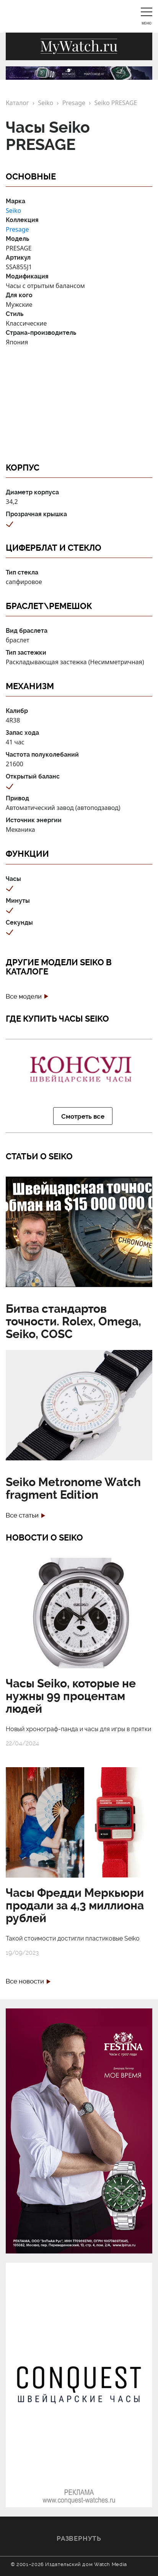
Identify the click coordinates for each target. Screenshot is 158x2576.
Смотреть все (82, 1116)
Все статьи (22, 1515)
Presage (74, 103)
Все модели (24, 996)
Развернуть (79, 2538)
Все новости (25, 1981)
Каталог (17, 103)
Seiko (45, 103)
